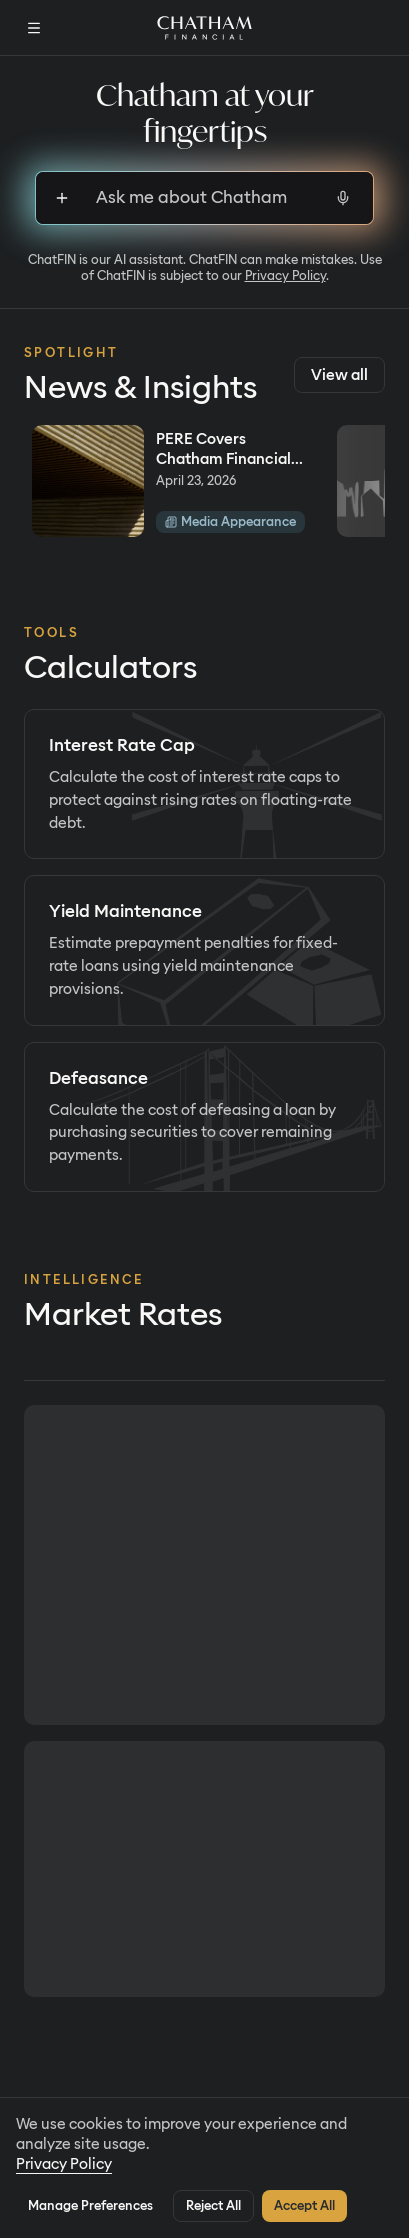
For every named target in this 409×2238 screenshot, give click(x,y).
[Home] (204, 28)
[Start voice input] (343, 198)
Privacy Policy (285, 275)
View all (339, 375)
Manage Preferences (90, 2205)
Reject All (213, 2205)
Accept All (304, 2205)
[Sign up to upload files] (62, 198)
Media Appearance (230, 521)
